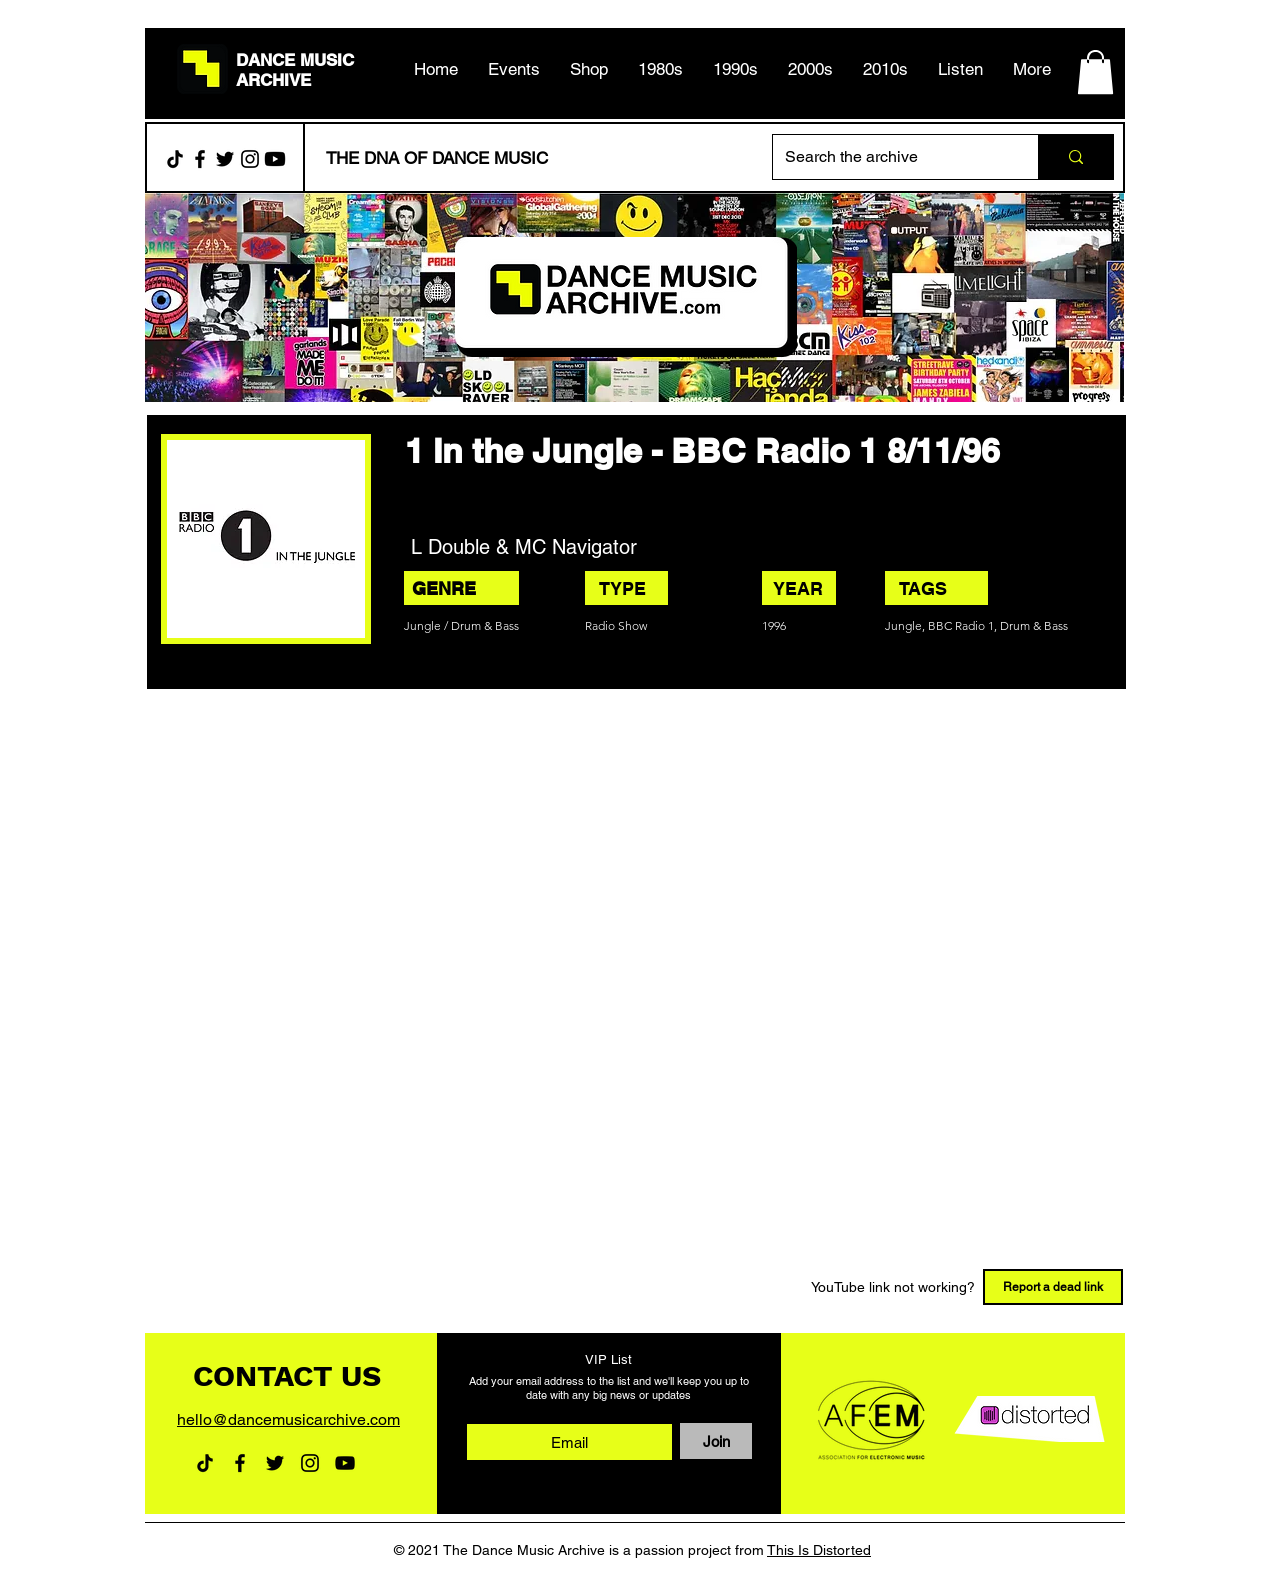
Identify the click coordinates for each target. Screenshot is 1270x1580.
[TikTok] (175, 159)
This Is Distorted (819, 1550)
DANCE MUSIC (295, 60)
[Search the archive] (890, 157)
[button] (660, 69)
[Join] (716, 1441)
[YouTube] (345, 1463)
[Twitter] (225, 159)
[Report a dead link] (1053, 1287)
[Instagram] (250, 159)
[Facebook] (200, 159)
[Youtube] (275, 159)
